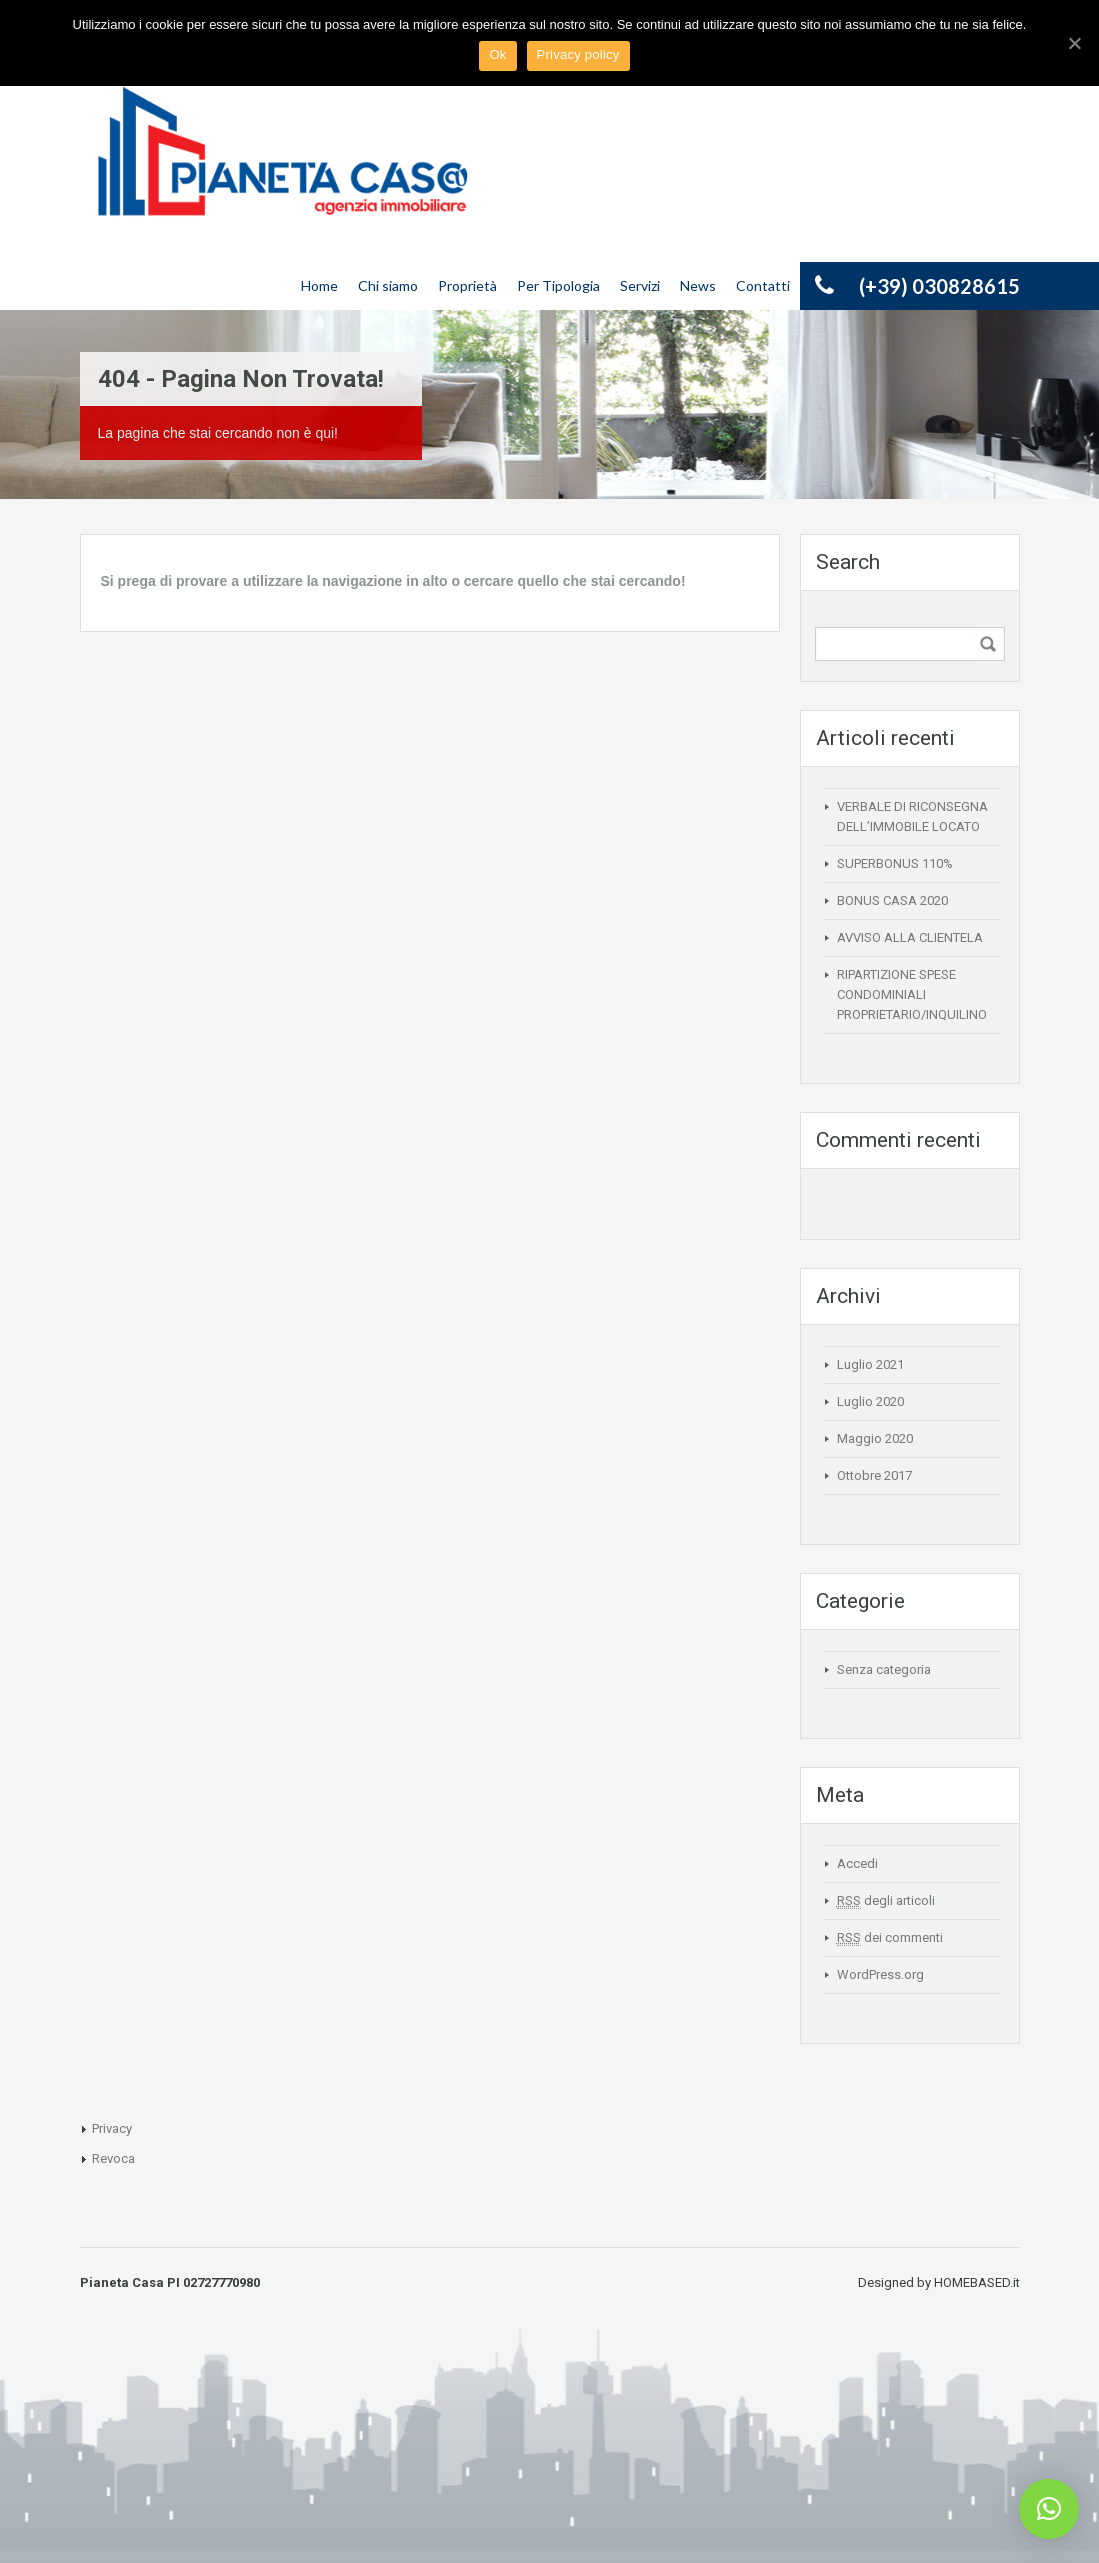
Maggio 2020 (875, 1438)
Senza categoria (884, 1669)
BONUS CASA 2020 (892, 900)
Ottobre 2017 (874, 1475)
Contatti (763, 285)
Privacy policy (578, 54)
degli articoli (886, 1901)
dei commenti (890, 1938)
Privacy (112, 2128)
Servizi (640, 285)
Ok (497, 54)
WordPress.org (880, 1974)
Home (319, 285)
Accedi (857, 1863)
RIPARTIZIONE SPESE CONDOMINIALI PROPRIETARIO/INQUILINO (912, 994)
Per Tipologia (558, 285)
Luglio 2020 (870, 1401)
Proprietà (467, 285)
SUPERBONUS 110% (895, 863)
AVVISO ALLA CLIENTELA (910, 937)
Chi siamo (388, 285)
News (698, 285)
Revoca (113, 2158)
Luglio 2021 (870, 1364)
